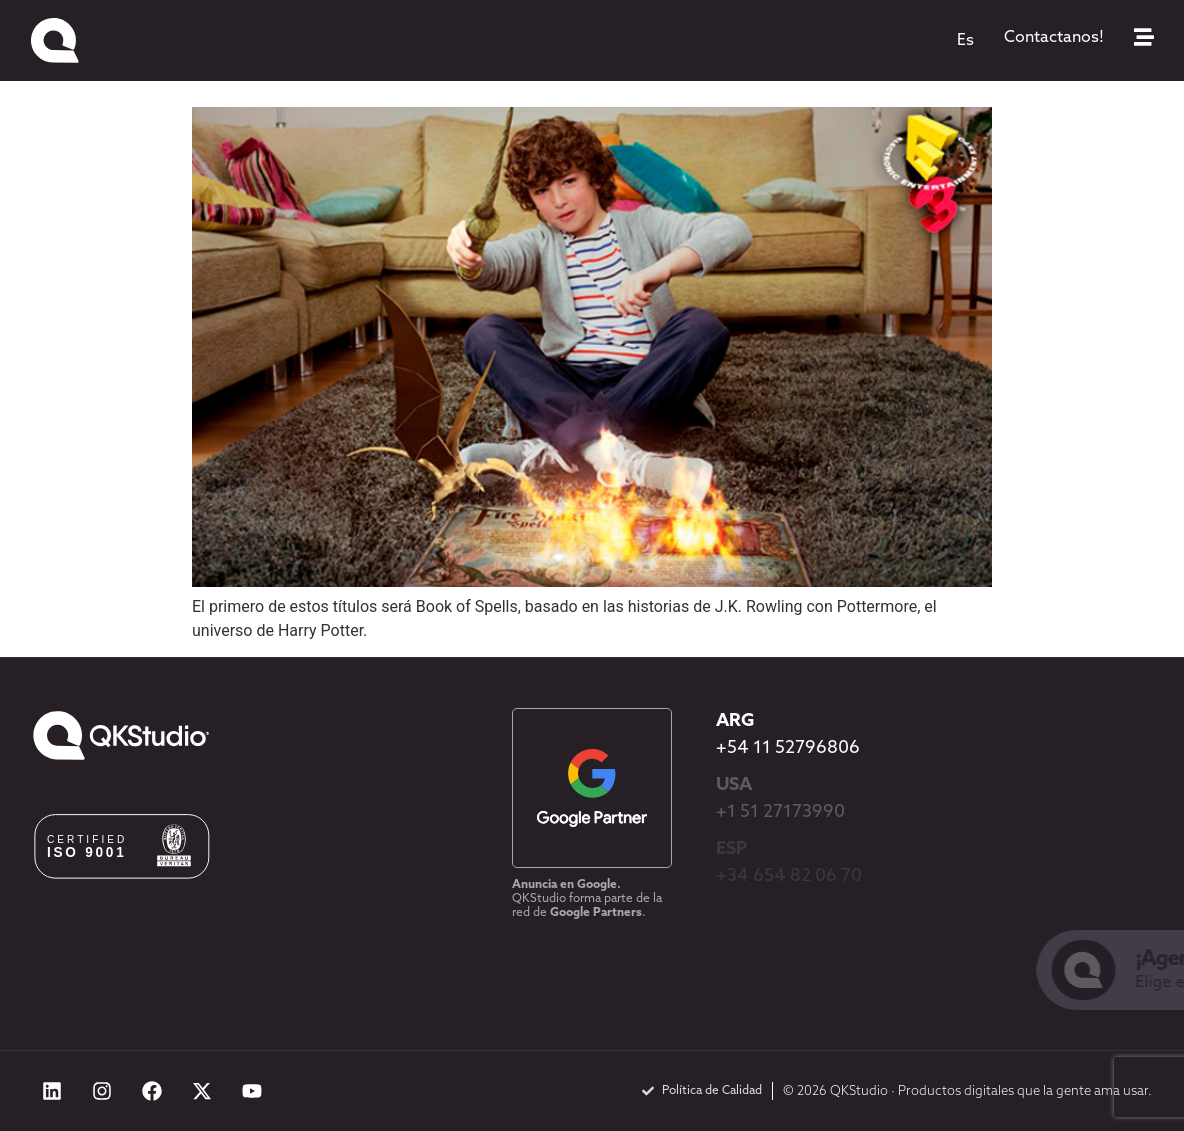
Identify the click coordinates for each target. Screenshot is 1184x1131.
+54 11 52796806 (788, 748)
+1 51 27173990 (780, 812)
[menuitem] (965, 41)
